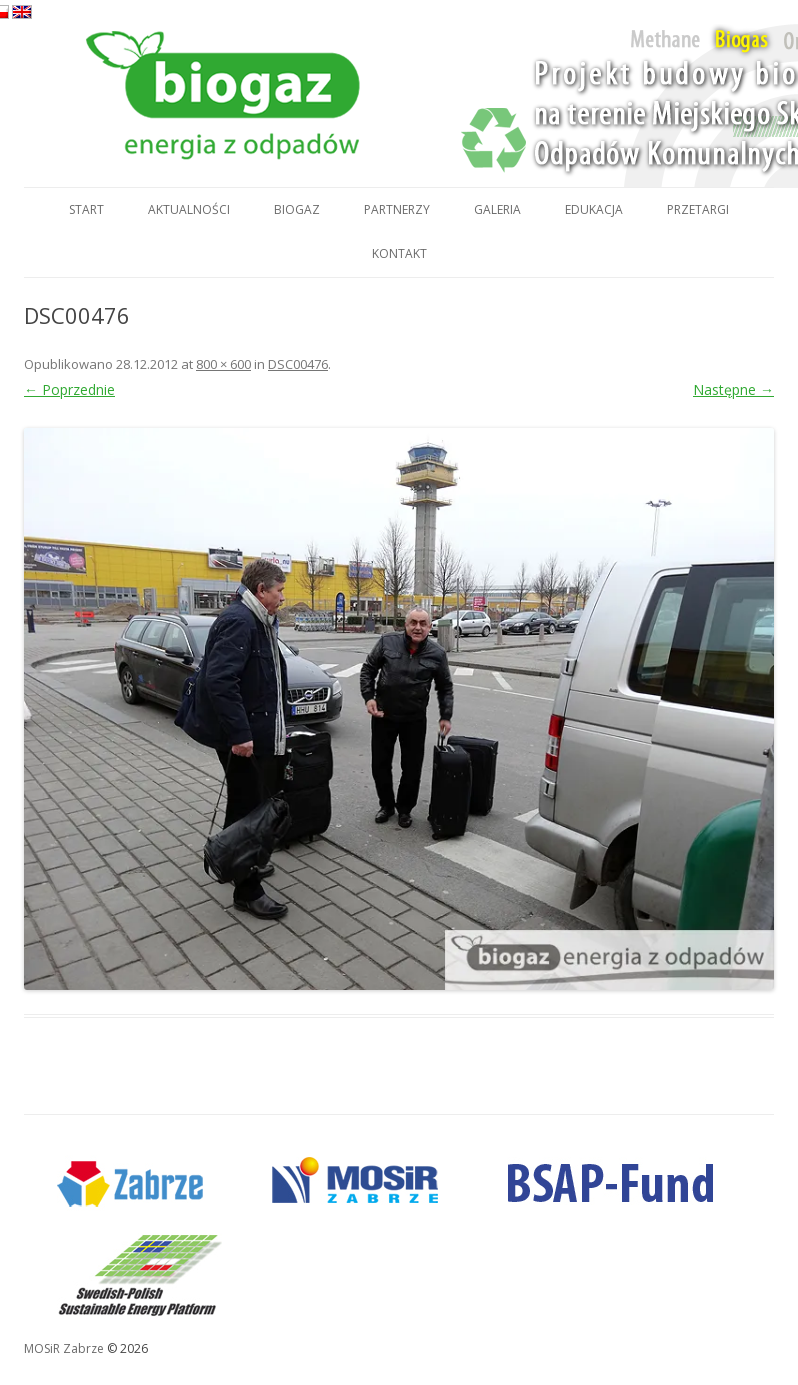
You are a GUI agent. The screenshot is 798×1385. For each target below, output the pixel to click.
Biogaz (297, 209)
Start (86, 209)
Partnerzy (397, 209)
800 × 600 (223, 364)
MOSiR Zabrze (64, 1348)
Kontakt (399, 253)
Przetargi (698, 209)
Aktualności (189, 209)
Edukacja (594, 209)
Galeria (497, 209)
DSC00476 (298, 364)
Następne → (733, 389)
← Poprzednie (69, 389)
